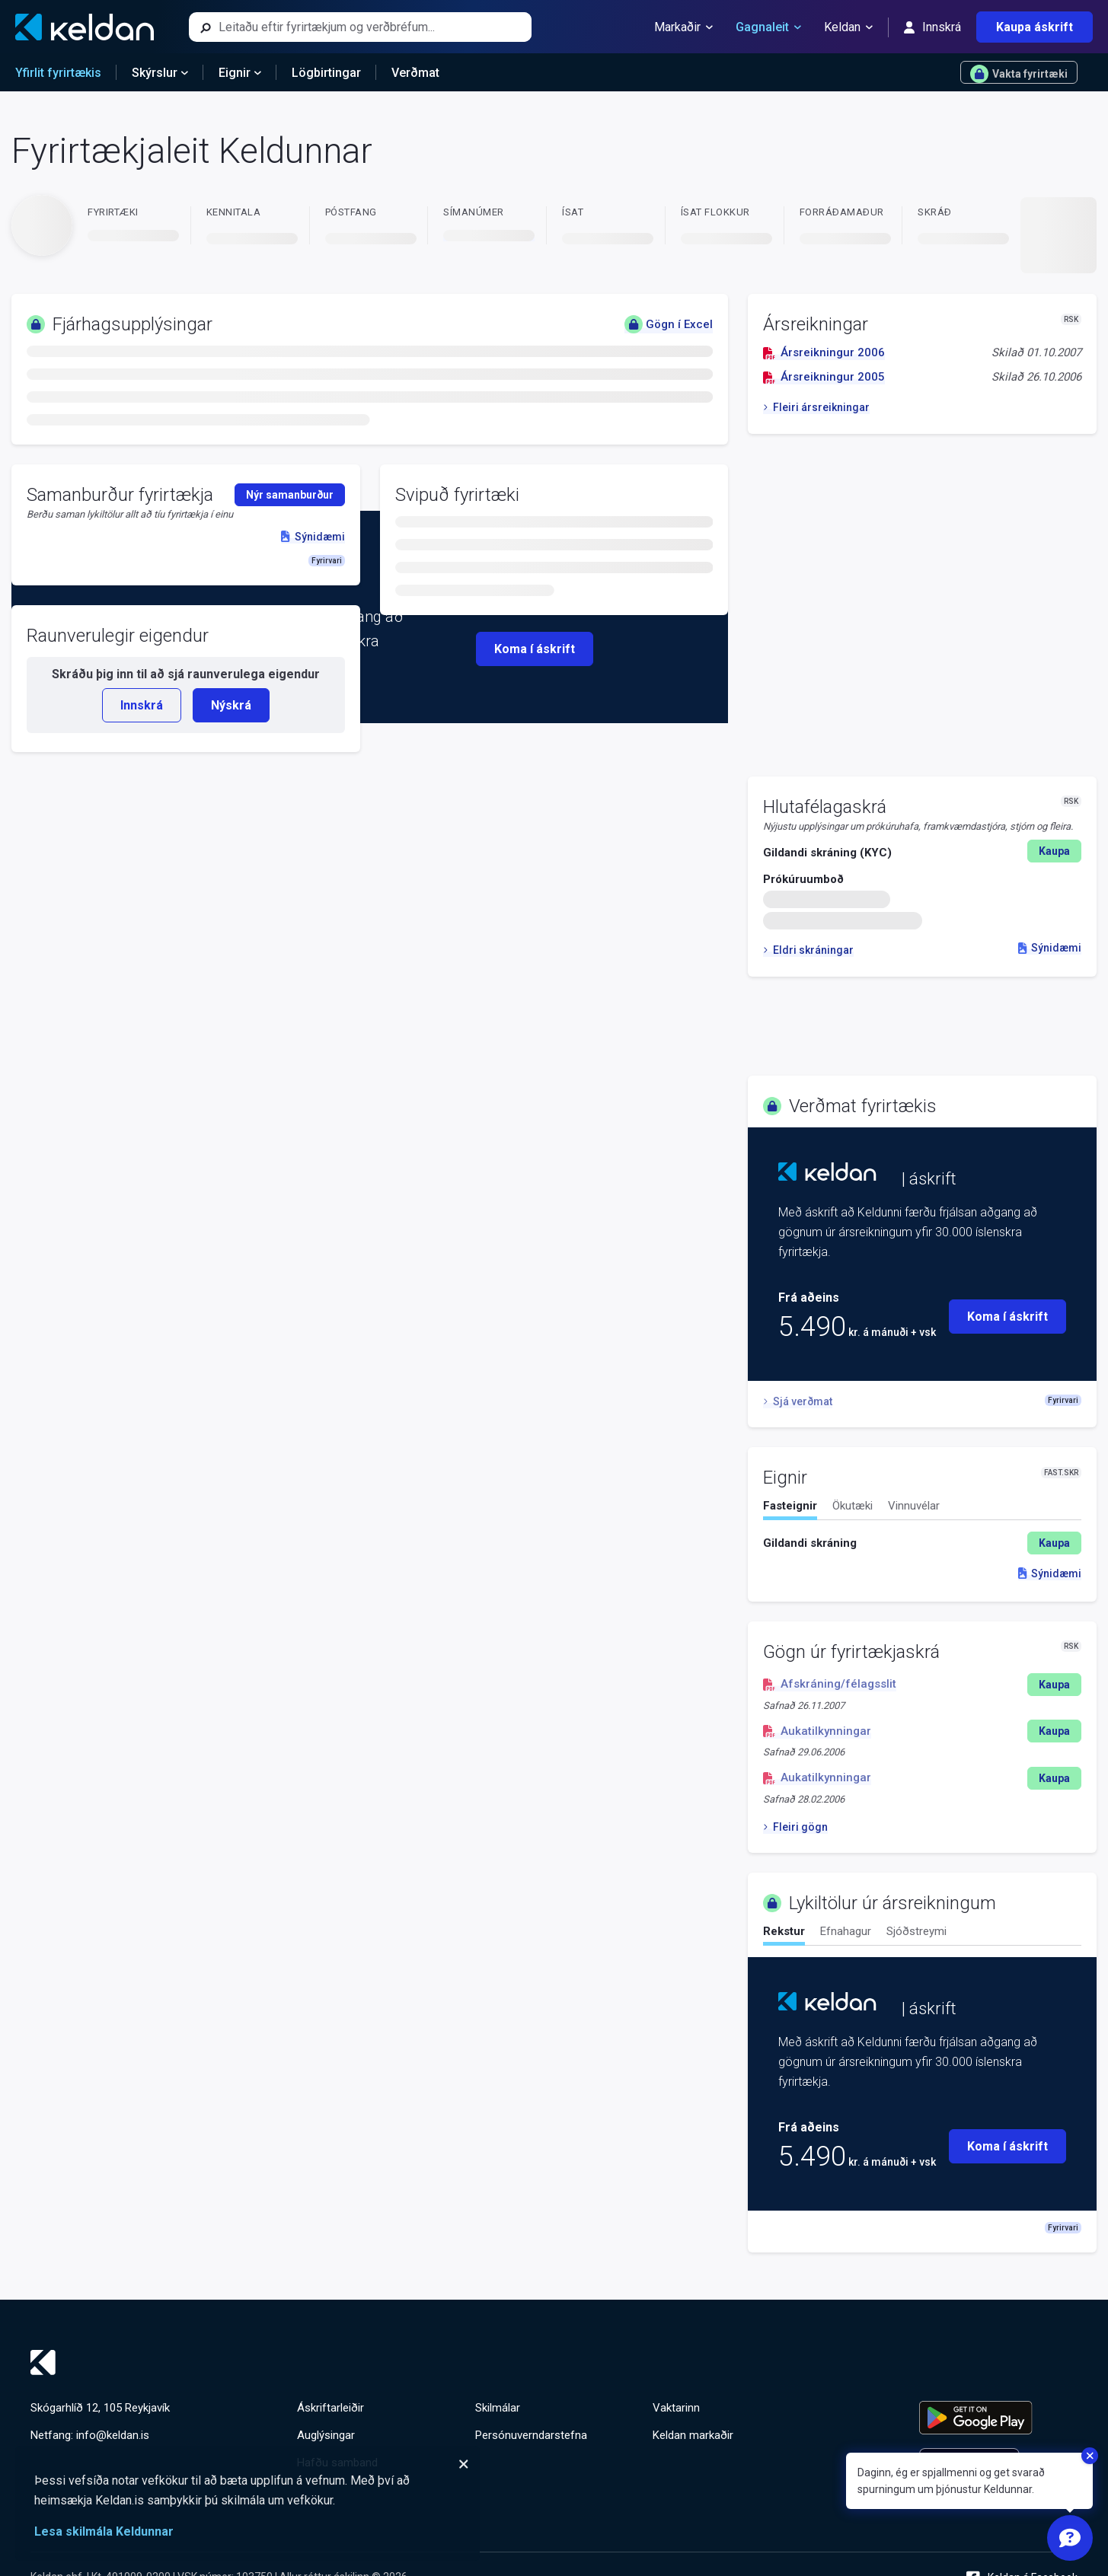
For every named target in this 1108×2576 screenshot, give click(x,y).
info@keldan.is (112, 2435)
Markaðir (683, 27)
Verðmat (415, 72)
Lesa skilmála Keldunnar (104, 2531)
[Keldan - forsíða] (84, 27)
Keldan (848, 27)
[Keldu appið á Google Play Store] (998, 2417)
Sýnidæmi (1049, 948)
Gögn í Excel (668, 324)
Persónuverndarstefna (531, 2435)
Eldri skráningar (808, 950)
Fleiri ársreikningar (816, 407)
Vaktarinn (676, 2408)
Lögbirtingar (326, 72)
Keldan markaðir (693, 2435)
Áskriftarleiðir (330, 2408)
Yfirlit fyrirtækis (58, 72)
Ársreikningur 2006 (824, 352)
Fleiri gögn (795, 1827)
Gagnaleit (768, 27)
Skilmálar (497, 2408)
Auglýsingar (326, 2435)
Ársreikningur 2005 (824, 377)
